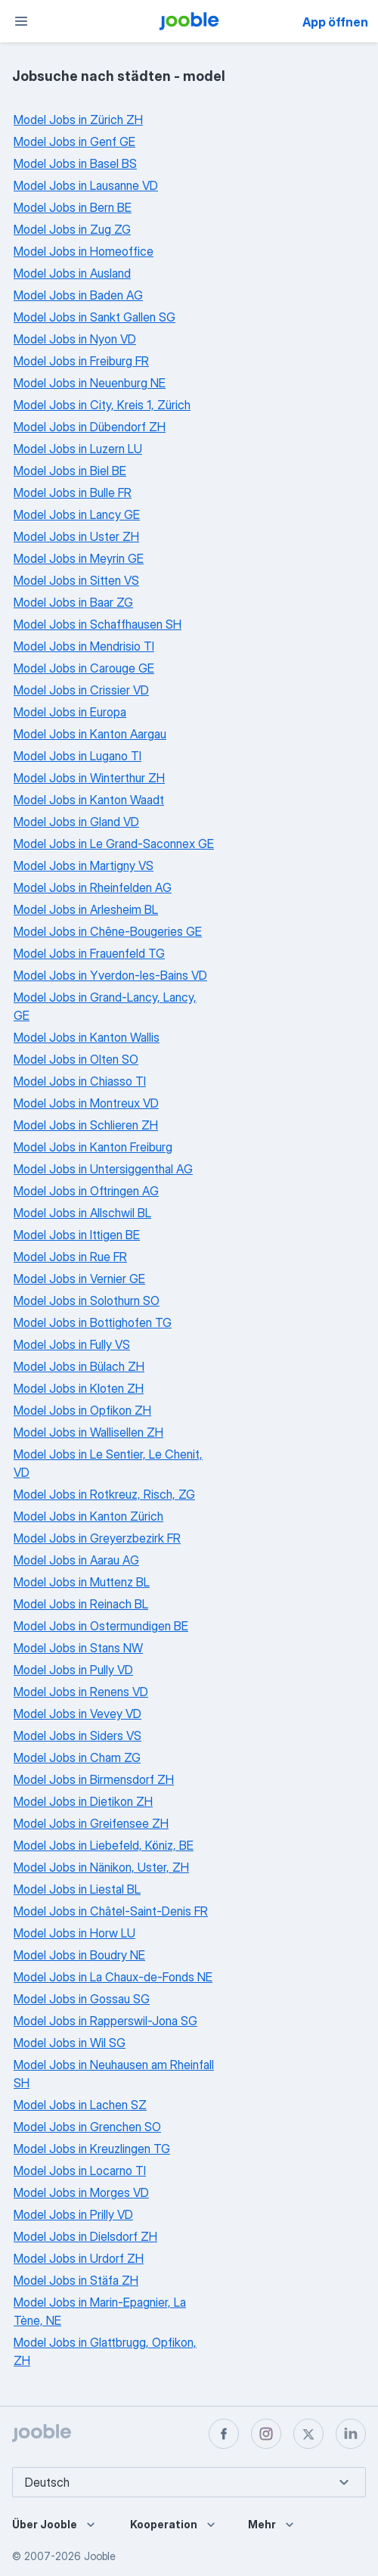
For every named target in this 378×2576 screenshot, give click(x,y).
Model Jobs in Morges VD (81, 2192)
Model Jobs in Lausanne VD (86, 185)
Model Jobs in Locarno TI (80, 2170)
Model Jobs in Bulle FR (73, 492)
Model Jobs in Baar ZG (73, 602)
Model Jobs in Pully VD (73, 1669)
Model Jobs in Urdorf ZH (79, 2258)
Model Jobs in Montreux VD (86, 1103)
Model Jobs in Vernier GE (79, 1278)
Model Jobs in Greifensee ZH (91, 1823)
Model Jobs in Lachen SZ (80, 2104)
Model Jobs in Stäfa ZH (76, 2280)
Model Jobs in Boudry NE (79, 1954)
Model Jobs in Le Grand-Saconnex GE (114, 843)
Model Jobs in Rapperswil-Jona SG (105, 2020)
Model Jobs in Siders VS (77, 1735)
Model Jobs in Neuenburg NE (90, 382)
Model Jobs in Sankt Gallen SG (94, 317)
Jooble (100, 2556)
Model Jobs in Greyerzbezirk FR (97, 1538)
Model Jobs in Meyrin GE (79, 558)
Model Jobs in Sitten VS (76, 580)
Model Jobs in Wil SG (69, 2042)
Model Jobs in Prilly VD (73, 2214)
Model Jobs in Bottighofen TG (93, 1322)
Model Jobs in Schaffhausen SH (97, 624)
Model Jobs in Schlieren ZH (86, 1125)
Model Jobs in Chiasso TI (80, 1081)
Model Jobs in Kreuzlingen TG (92, 2148)
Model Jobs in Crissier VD (81, 690)
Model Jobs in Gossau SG (82, 1998)
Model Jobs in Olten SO (76, 1059)
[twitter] (308, 2434)
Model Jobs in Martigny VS (83, 865)
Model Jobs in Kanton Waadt (89, 799)
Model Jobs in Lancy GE (77, 514)
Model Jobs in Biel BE (70, 470)
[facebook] (224, 2434)
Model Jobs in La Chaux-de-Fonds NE (113, 1976)
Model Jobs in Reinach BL (81, 1603)
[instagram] (266, 2434)
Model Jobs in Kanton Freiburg (93, 1146)
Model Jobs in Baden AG (78, 295)
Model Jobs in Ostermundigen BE (101, 1625)
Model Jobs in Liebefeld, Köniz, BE (104, 1845)
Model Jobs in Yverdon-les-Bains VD (110, 975)
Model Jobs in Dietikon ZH (83, 1801)
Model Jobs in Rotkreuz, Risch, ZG (104, 1494)
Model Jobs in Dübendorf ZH (90, 426)
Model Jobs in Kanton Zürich (88, 1516)
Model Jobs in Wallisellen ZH (88, 1432)
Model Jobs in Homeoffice (83, 251)
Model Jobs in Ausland (72, 273)
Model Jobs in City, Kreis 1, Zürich (102, 404)
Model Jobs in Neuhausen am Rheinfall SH (114, 2073)
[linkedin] (351, 2434)
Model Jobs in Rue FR (70, 1256)
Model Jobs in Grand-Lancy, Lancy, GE (105, 1006)
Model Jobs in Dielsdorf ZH (85, 2236)
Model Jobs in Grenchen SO (87, 2126)
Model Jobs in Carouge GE (84, 668)
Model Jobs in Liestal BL (77, 1889)
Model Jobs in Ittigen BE (77, 1234)
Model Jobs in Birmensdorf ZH (94, 1779)
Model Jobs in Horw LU (74, 1933)
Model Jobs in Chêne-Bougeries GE (108, 931)
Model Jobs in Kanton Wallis (87, 1037)
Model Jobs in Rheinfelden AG (93, 887)
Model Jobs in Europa (70, 711)
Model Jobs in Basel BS (75, 163)
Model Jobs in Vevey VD (77, 1713)
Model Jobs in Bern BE (73, 207)
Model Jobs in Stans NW (78, 1647)
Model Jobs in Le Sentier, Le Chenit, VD (108, 1463)
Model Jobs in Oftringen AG (86, 1190)
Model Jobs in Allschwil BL (82, 1212)
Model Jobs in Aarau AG (76, 1560)
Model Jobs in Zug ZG (72, 229)
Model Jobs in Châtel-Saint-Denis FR (111, 1911)
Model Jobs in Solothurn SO (87, 1300)
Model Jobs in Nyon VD (75, 338)
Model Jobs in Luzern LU (78, 448)
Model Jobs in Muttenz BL (82, 1581)
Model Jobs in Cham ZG (77, 1757)
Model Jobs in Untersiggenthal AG (103, 1168)
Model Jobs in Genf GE (74, 141)
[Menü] (21, 21)
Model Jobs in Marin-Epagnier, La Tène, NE (100, 2311)
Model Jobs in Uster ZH (76, 536)
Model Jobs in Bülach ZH (79, 1366)
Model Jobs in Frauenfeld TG (89, 953)
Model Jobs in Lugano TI (77, 755)
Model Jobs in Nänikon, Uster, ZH (101, 1867)
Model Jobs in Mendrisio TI (84, 646)
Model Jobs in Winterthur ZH (89, 777)
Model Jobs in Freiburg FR (81, 360)
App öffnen (335, 22)
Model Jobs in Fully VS (72, 1344)
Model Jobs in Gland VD (76, 821)
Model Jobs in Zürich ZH (78, 119)
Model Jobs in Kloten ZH (79, 1388)
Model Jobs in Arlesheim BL (86, 909)
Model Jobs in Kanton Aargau (90, 733)
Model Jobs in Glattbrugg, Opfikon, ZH (105, 2351)
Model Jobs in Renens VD (81, 1691)
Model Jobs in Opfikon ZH (82, 1410)
